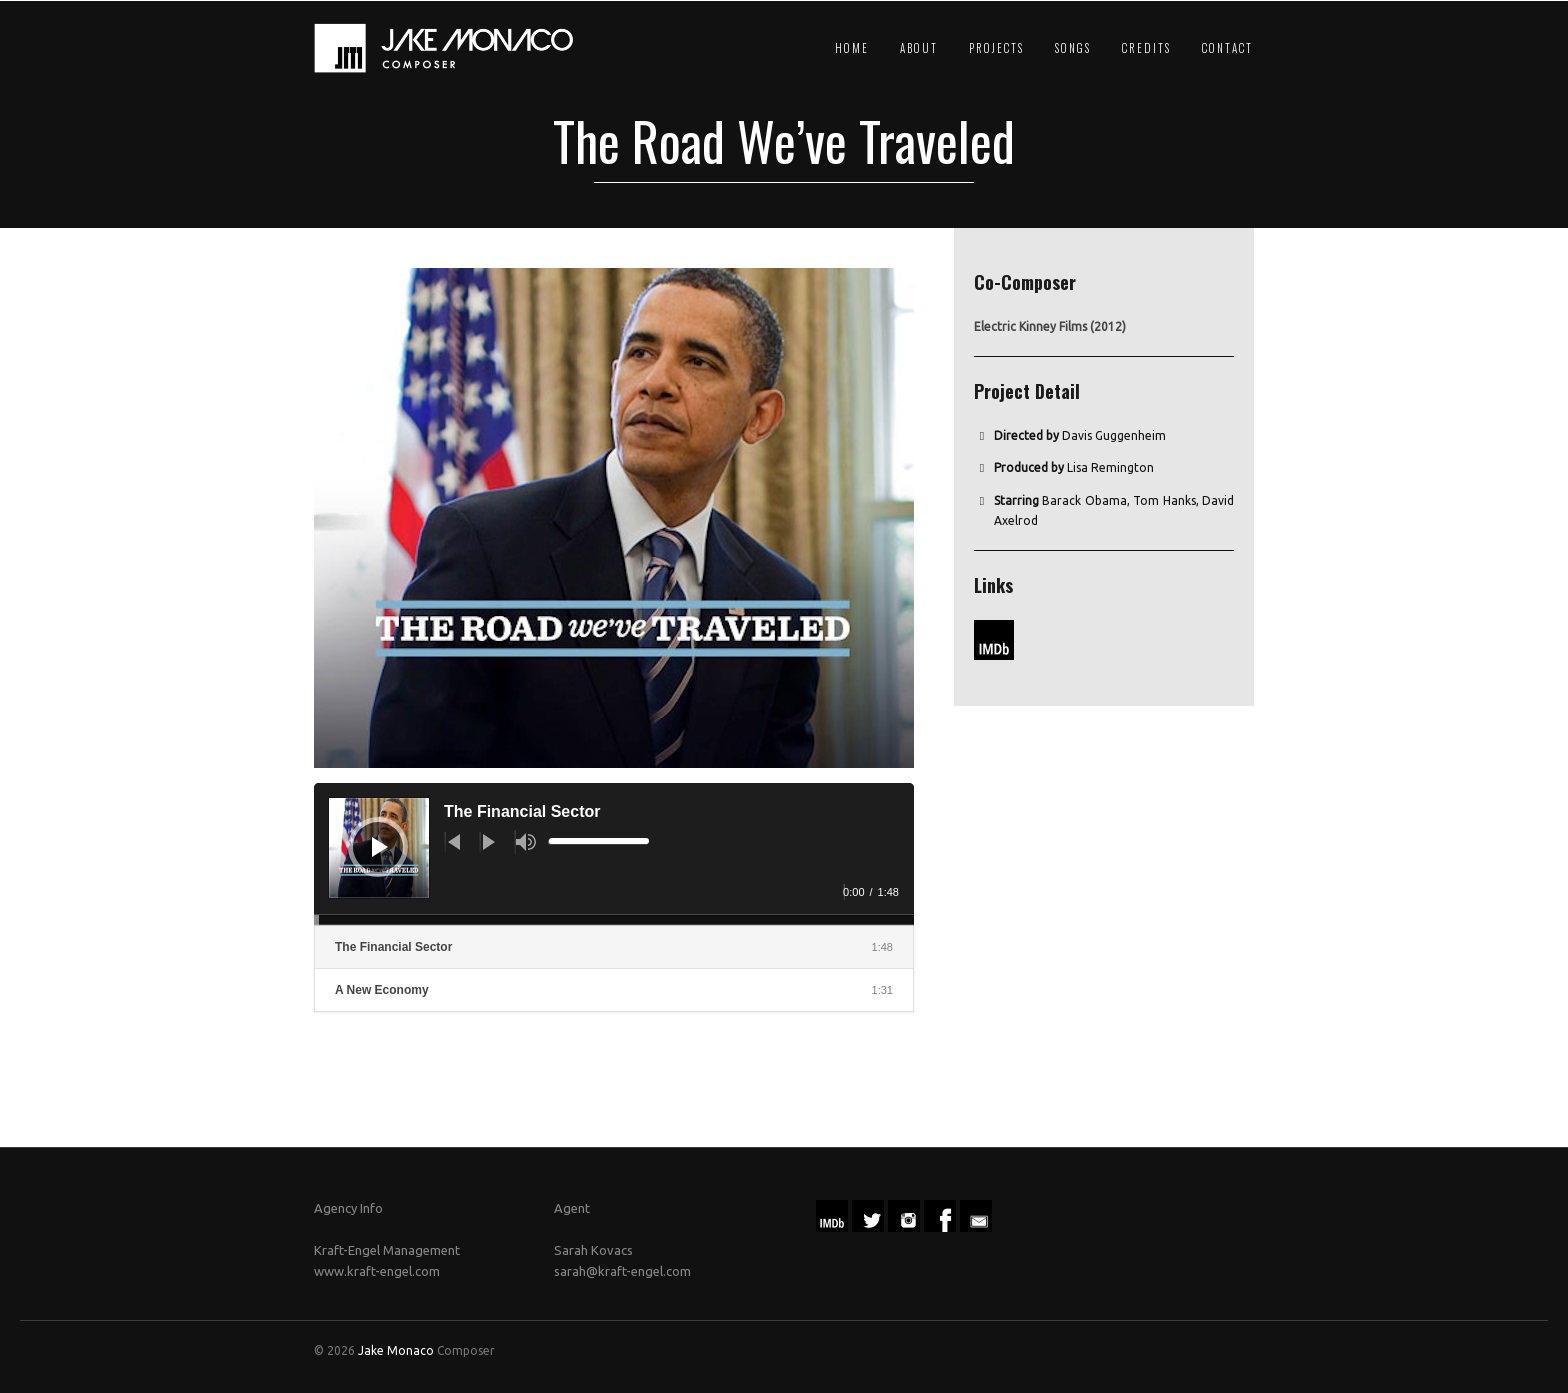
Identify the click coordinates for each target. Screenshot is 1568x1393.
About (919, 48)
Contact (1227, 48)
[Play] (380, 847)
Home (852, 48)
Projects (996, 48)
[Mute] (526, 842)
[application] (614, 854)
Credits (1146, 48)
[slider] (598, 842)
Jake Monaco (396, 1350)
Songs (1073, 48)
